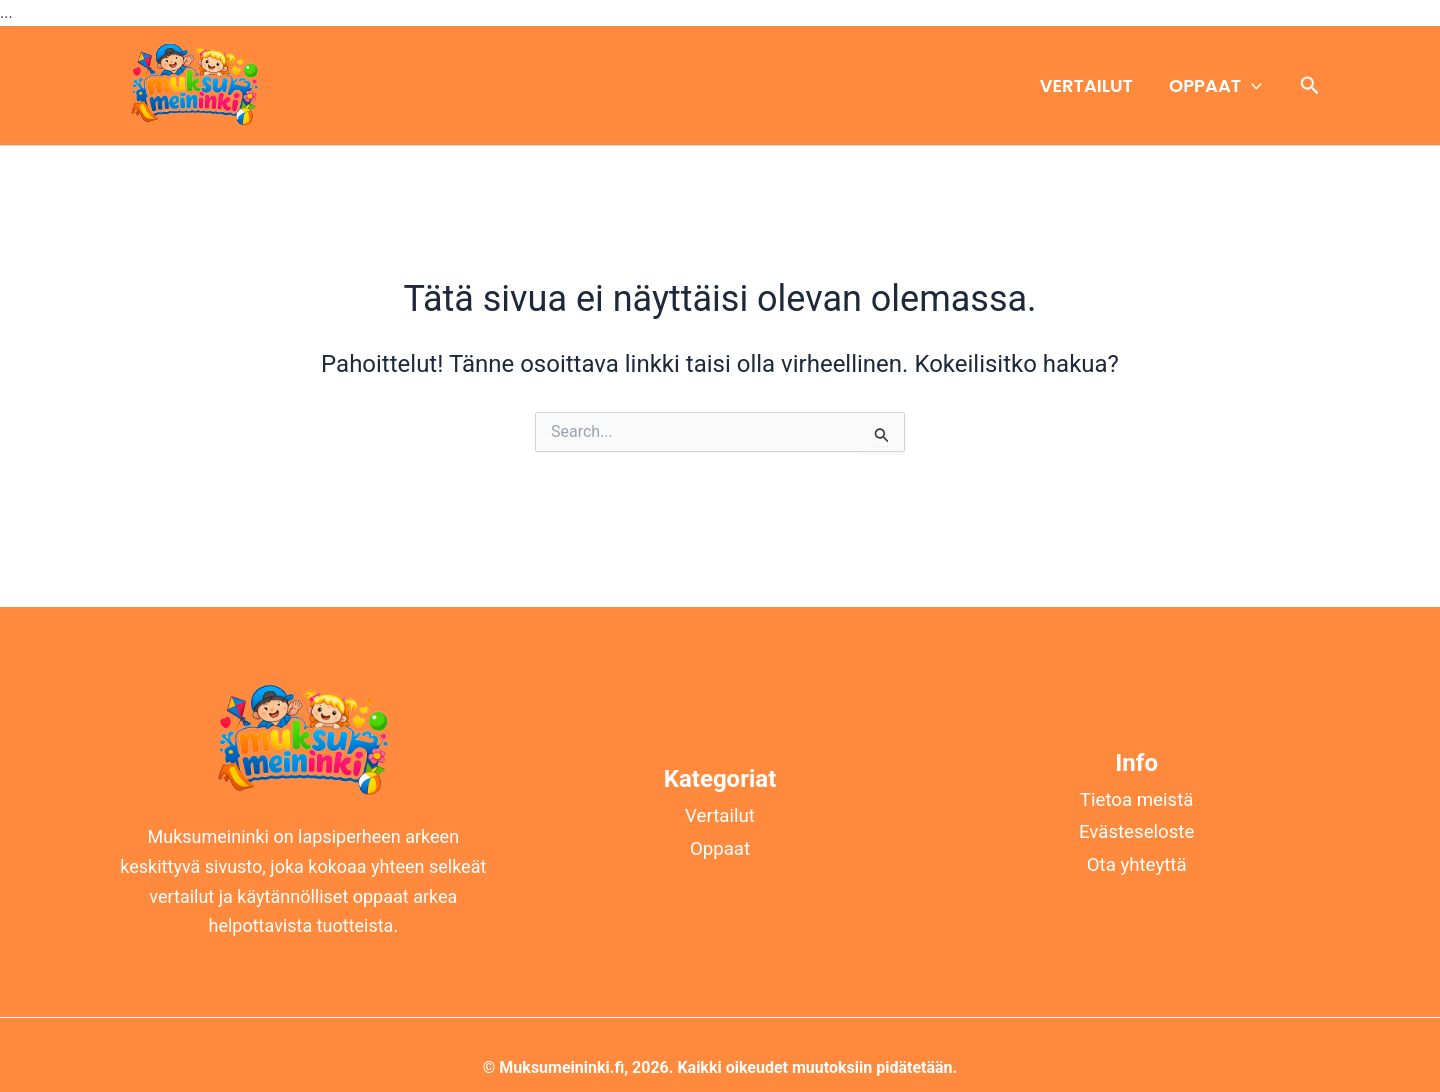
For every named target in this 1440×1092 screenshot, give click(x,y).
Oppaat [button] (1215, 86)
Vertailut (1086, 85)
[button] (1251, 86)
